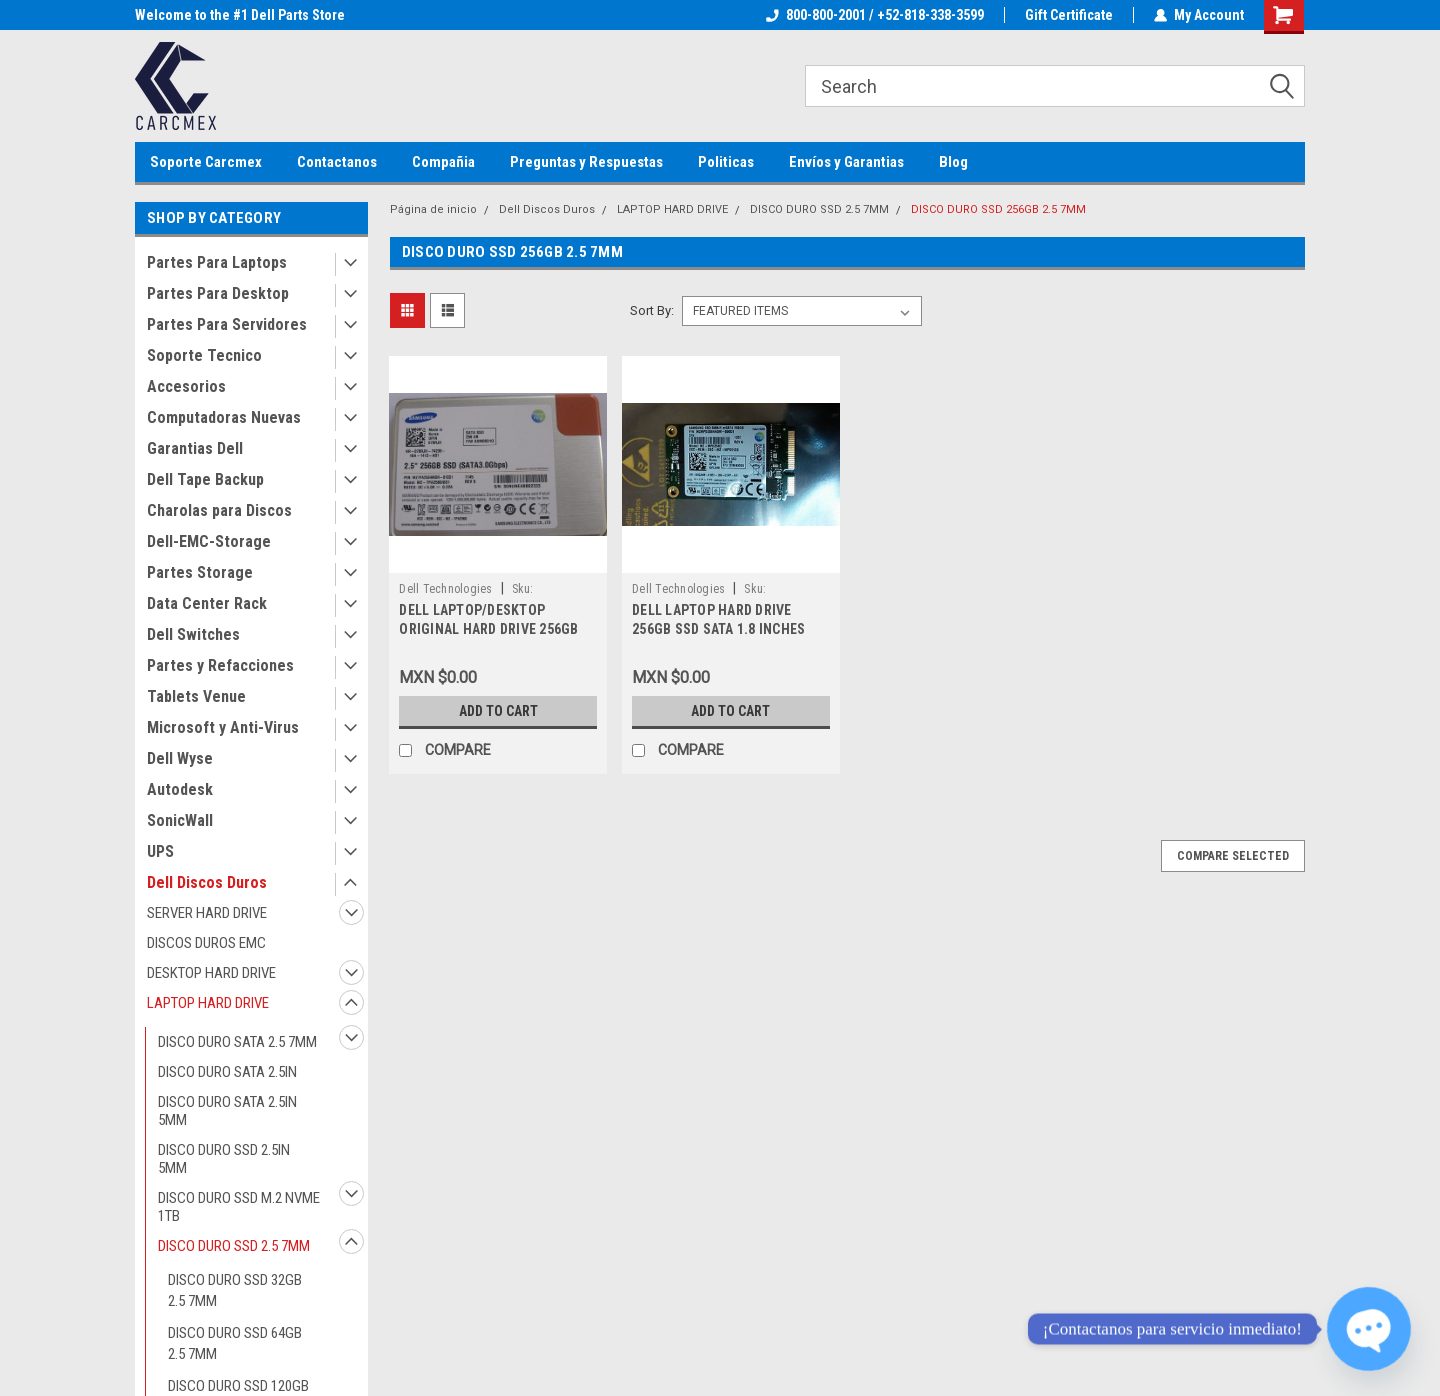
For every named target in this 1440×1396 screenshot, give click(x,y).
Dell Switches (193, 634)
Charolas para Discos (219, 510)
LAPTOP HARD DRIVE (208, 1003)
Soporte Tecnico (204, 355)
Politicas (726, 162)
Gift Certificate (1069, 15)
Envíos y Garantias (846, 162)
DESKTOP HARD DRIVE (211, 973)
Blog (953, 162)
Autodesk (180, 789)
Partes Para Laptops (217, 262)
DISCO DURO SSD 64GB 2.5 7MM (235, 1343)
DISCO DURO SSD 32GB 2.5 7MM (235, 1290)
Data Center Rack (207, 603)
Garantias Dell (195, 448)
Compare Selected (1233, 856)
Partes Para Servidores (227, 324)
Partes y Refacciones (220, 665)
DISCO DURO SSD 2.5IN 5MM (224, 1159)
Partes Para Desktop (218, 293)
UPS (160, 851)
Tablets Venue (196, 696)
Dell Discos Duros (207, 882)
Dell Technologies (445, 589)
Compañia (443, 162)
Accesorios (186, 386)
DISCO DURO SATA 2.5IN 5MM (227, 1111)
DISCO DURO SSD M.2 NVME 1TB (239, 1207)
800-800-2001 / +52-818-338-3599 (875, 15)
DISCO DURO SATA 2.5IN (227, 1072)
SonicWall (180, 820)
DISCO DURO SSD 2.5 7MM (234, 1246)
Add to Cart (498, 711)
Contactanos (337, 162)
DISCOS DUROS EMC (206, 943)
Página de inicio (433, 209)
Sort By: (652, 310)
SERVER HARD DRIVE (207, 913)
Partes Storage (200, 572)
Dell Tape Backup (205, 479)
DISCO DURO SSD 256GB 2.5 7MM (998, 209)
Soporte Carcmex (206, 162)
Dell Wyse (180, 758)
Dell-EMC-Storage (209, 541)
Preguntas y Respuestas (586, 162)
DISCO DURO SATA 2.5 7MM (237, 1042)
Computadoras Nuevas (224, 417)
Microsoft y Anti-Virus (223, 727)
